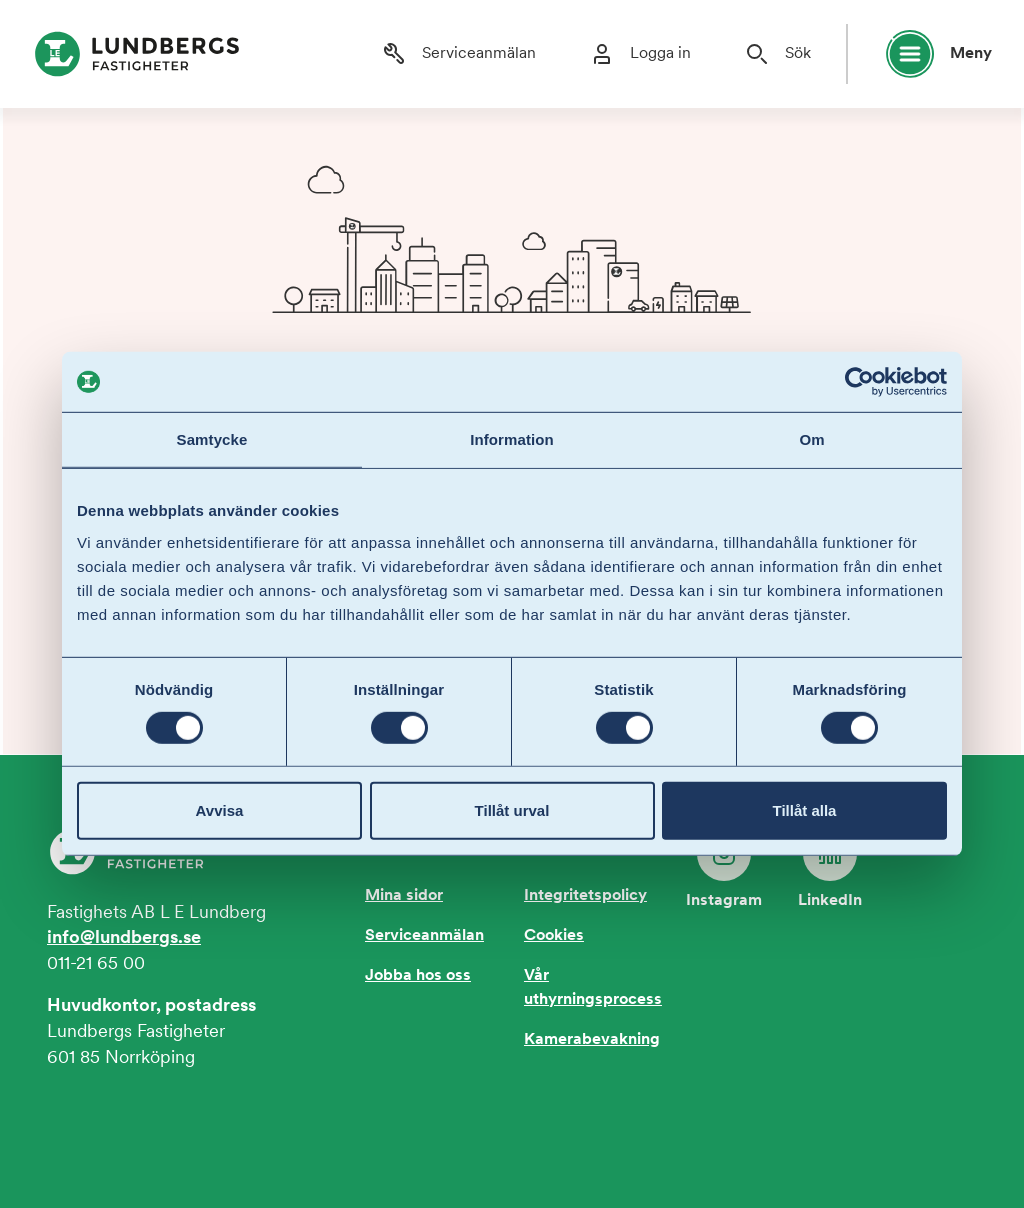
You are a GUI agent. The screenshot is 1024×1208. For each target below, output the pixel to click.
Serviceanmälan (424, 936)
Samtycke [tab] (212, 439)
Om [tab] (811, 439)
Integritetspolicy (585, 896)
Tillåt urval (512, 810)
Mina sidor (404, 896)
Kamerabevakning (592, 1040)
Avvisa (220, 810)
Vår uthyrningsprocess (593, 988)
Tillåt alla (805, 810)
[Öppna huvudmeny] (930, 54)
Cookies (554, 936)
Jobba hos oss (418, 976)
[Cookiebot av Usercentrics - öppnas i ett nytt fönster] (859, 382)
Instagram (724, 868)
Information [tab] (512, 439)
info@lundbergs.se (124, 938)
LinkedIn (830, 868)
